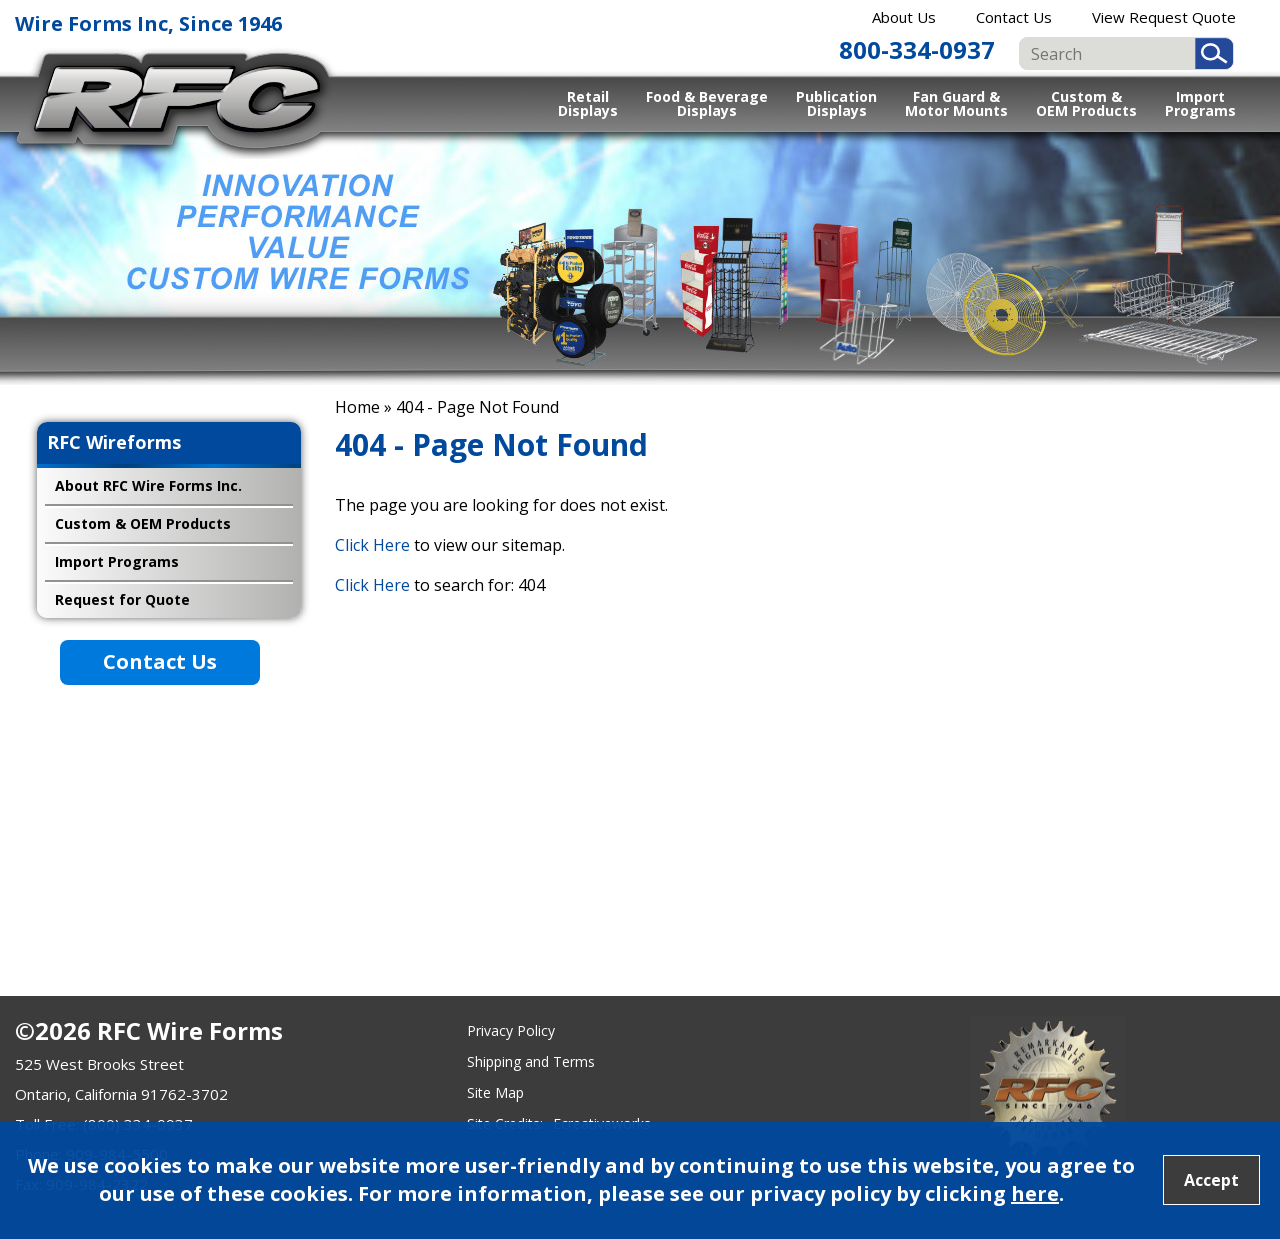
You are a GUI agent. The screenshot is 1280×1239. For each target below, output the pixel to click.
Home (357, 407)
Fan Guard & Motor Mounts (956, 103)
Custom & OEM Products (1086, 103)
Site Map (495, 1092)
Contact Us (1014, 17)
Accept (1211, 1180)
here (1035, 1193)
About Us (904, 17)
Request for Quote (122, 599)
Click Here (372, 545)
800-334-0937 (917, 49)
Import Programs (1200, 103)
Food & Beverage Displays (707, 103)
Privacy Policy (511, 1030)
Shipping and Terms (531, 1061)
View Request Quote (1164, 17)
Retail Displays (588, 103)
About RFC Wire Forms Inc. (148, 485)
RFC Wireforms (114, 442)
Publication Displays (836, 103)
